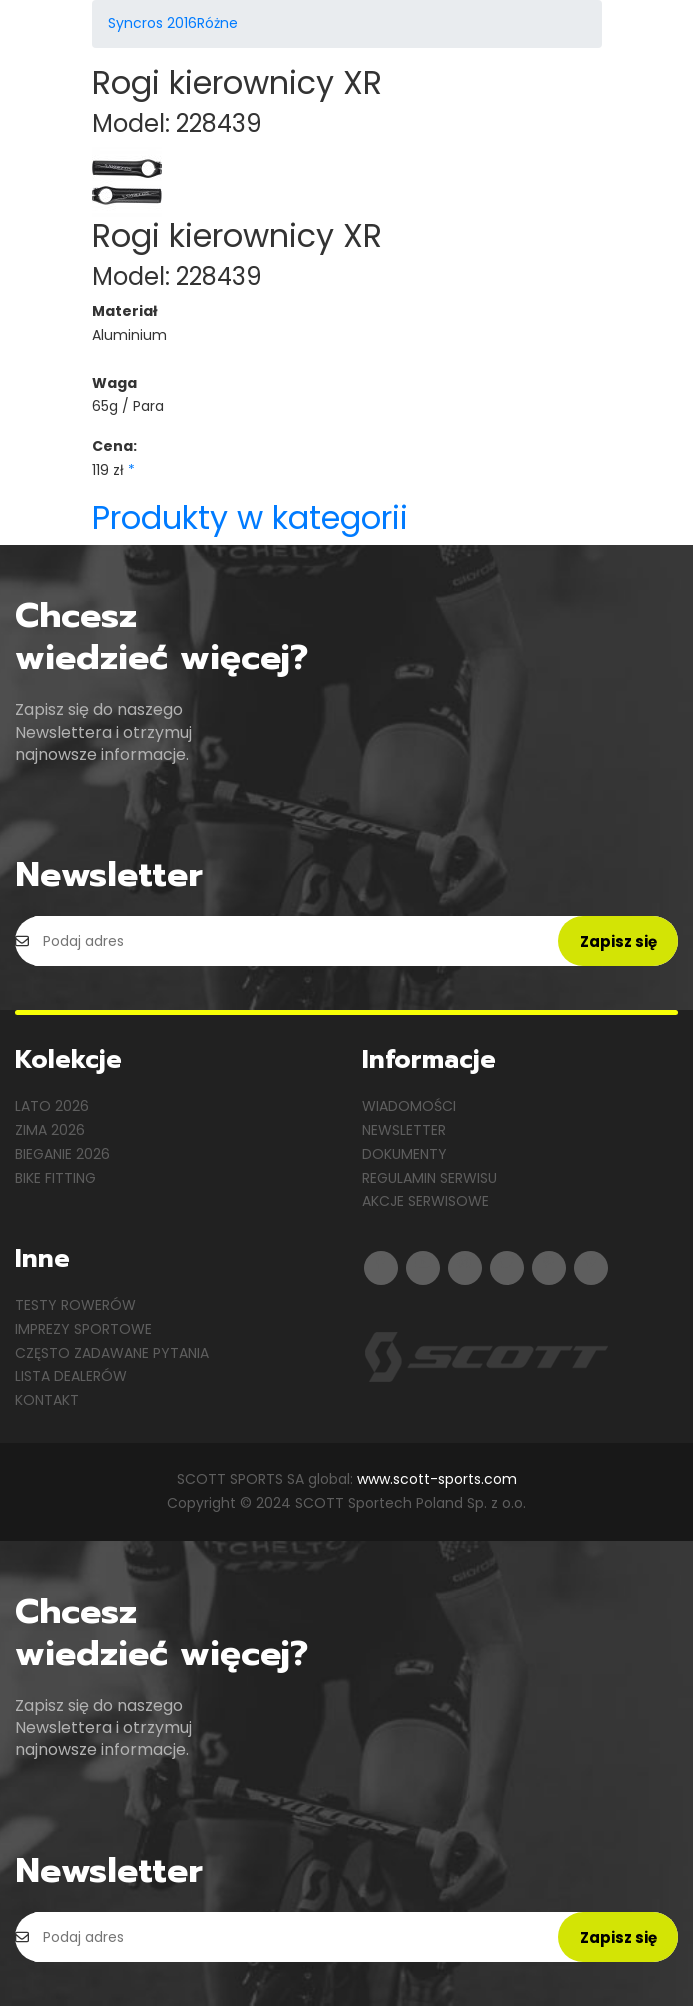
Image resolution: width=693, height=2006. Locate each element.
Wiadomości (409, 1106)
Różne (217, 23)
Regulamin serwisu (429, 1178)
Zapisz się (618, 941)
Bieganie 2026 (62, 1154)
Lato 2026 (52, 1106)
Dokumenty (404, 1154)
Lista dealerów (71, 1376)
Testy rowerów (75, 1305)
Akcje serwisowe (425, 1201)
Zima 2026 (50, 1130)
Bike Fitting (55, 1178)
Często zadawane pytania (112, 1353)
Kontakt (47, 1400)
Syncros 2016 (152, 23)
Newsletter (404, 1130)
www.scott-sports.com (437, 1479)
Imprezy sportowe (83, 1329)
